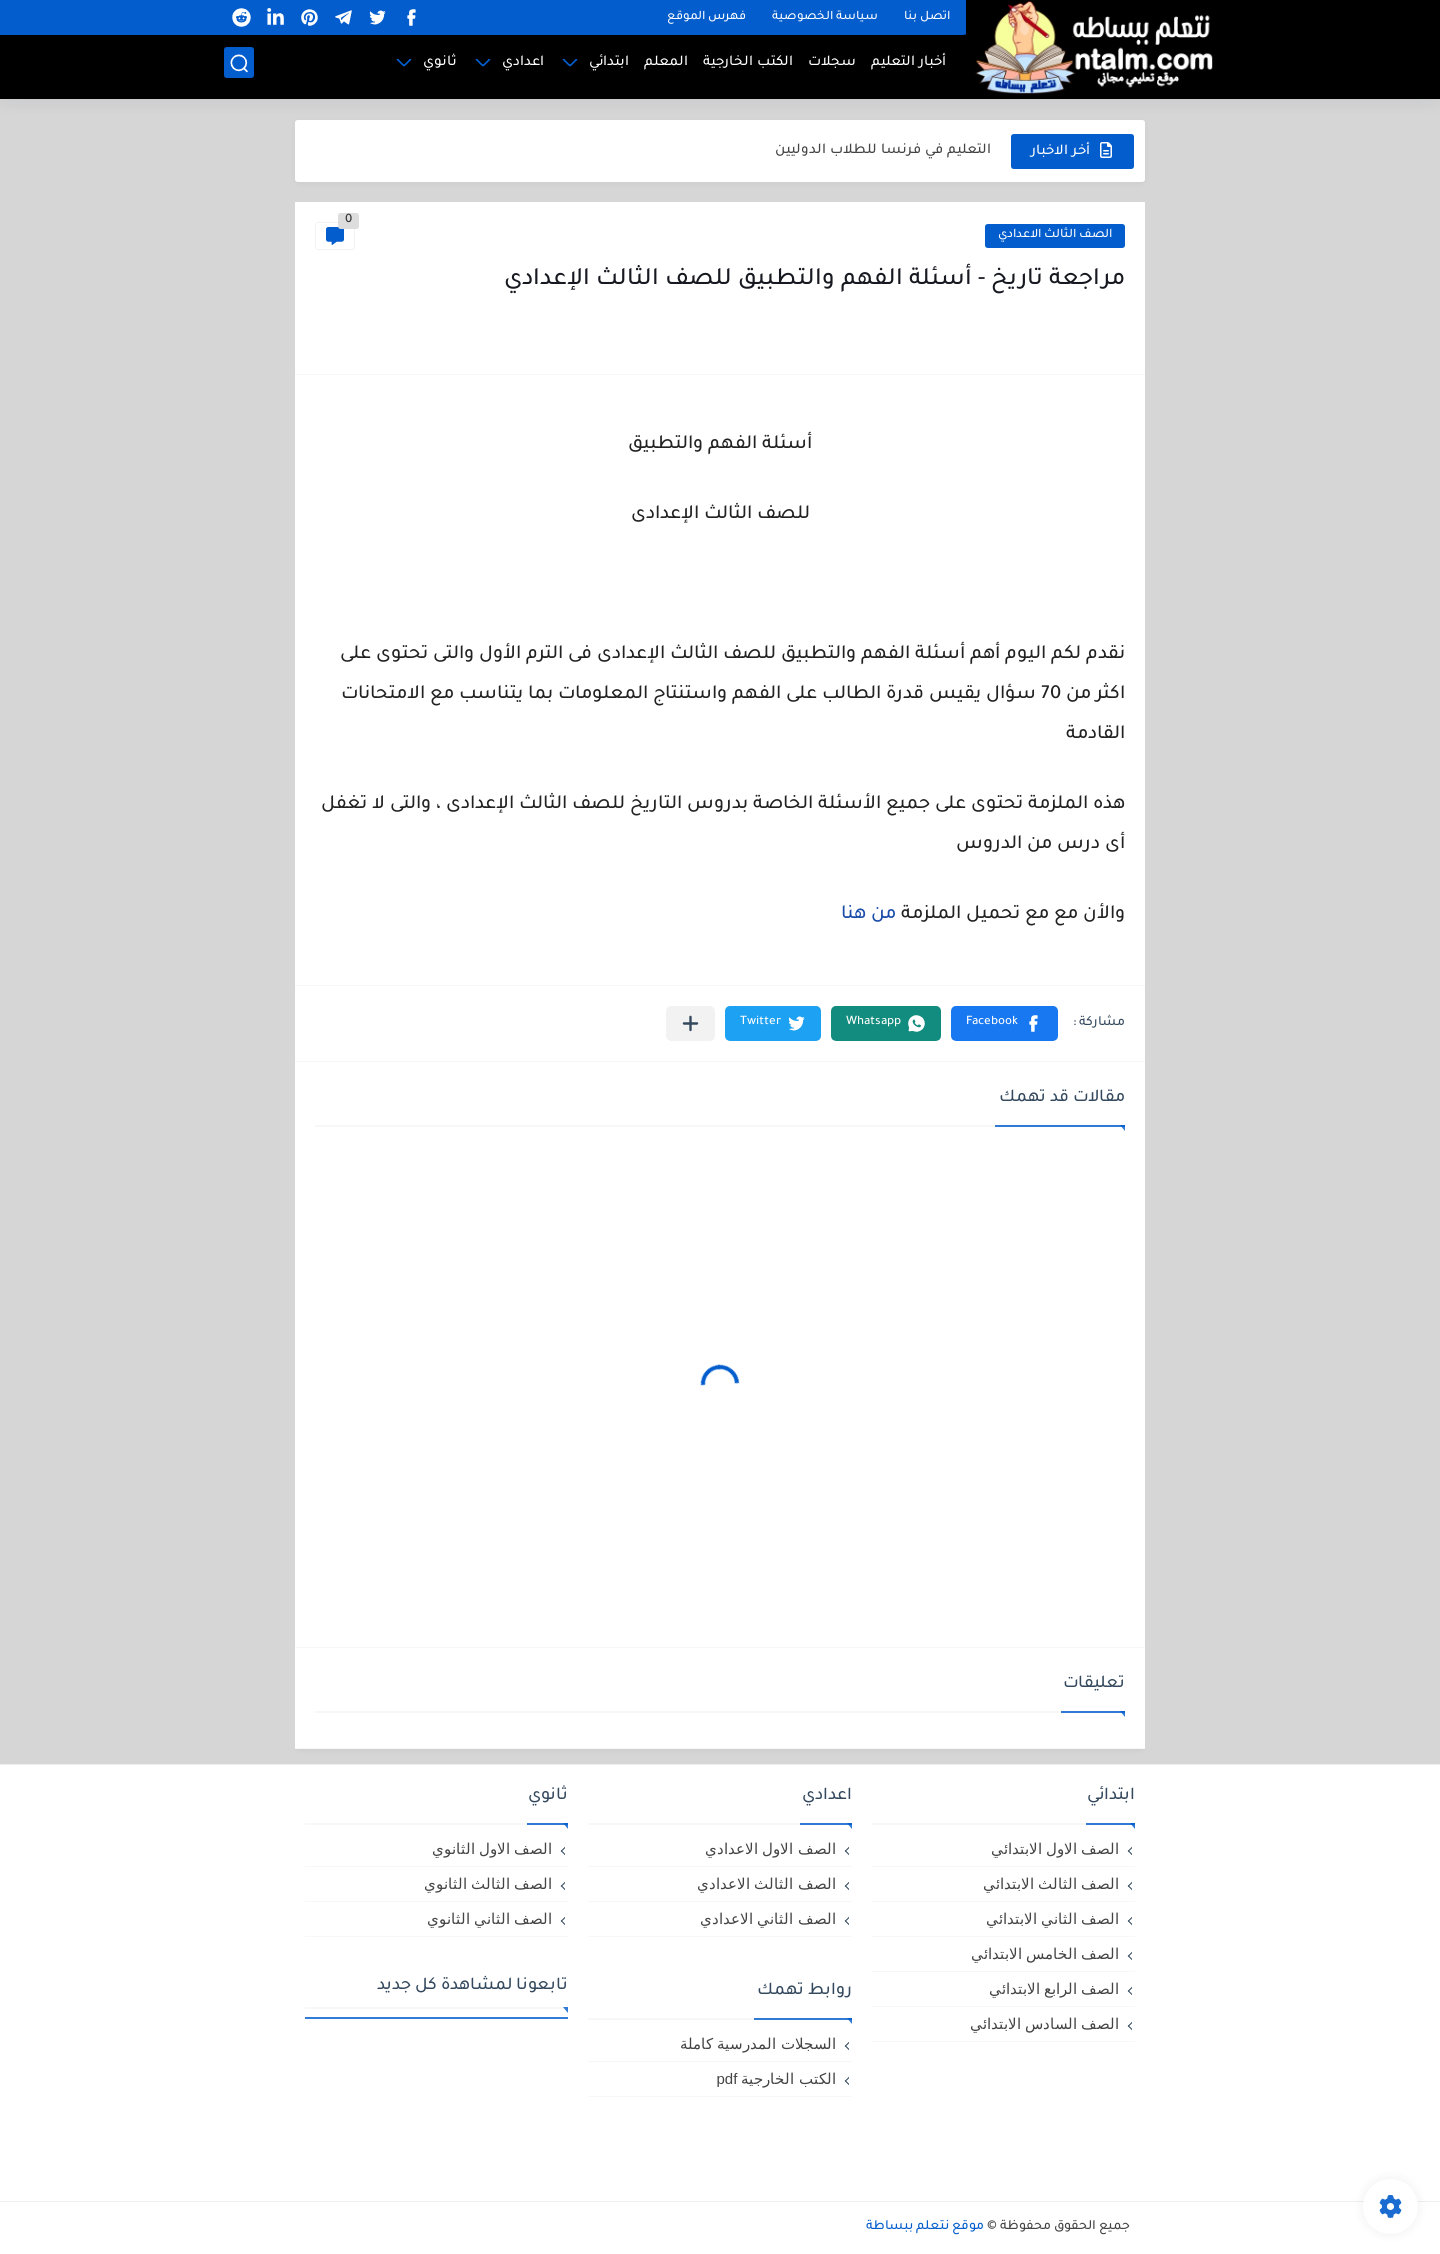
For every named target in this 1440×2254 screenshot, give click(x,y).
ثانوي (440, 65)
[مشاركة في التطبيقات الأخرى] (690, 1023)
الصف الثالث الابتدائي (1051, 1883)
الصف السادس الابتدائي (1044, 2023)
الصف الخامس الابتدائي (1045, 1953)
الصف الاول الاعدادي (770, 1848)
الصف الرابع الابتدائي (1054, 1988)
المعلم (666, 65)
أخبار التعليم (908, 65)
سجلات (832, 65)
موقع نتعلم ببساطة (925, 2227)
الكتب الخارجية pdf (775, 2078)
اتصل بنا (927, 17)
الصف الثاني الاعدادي (767, 1918)
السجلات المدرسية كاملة (757, 2043)
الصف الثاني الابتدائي (1052, 1918)
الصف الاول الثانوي (492, 1848)
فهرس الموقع (706, 17)
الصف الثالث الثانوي (488, 1883)
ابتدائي (609, 65)
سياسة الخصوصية (825, 17)
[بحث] (239, 66)
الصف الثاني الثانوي (489, 1918)
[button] (1004, 1023)
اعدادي (523, 65)
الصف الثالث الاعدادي (1055, 235)
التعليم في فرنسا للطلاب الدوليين (883, 150)
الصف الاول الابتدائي (1055, 1848)
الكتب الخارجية (748, 65)
